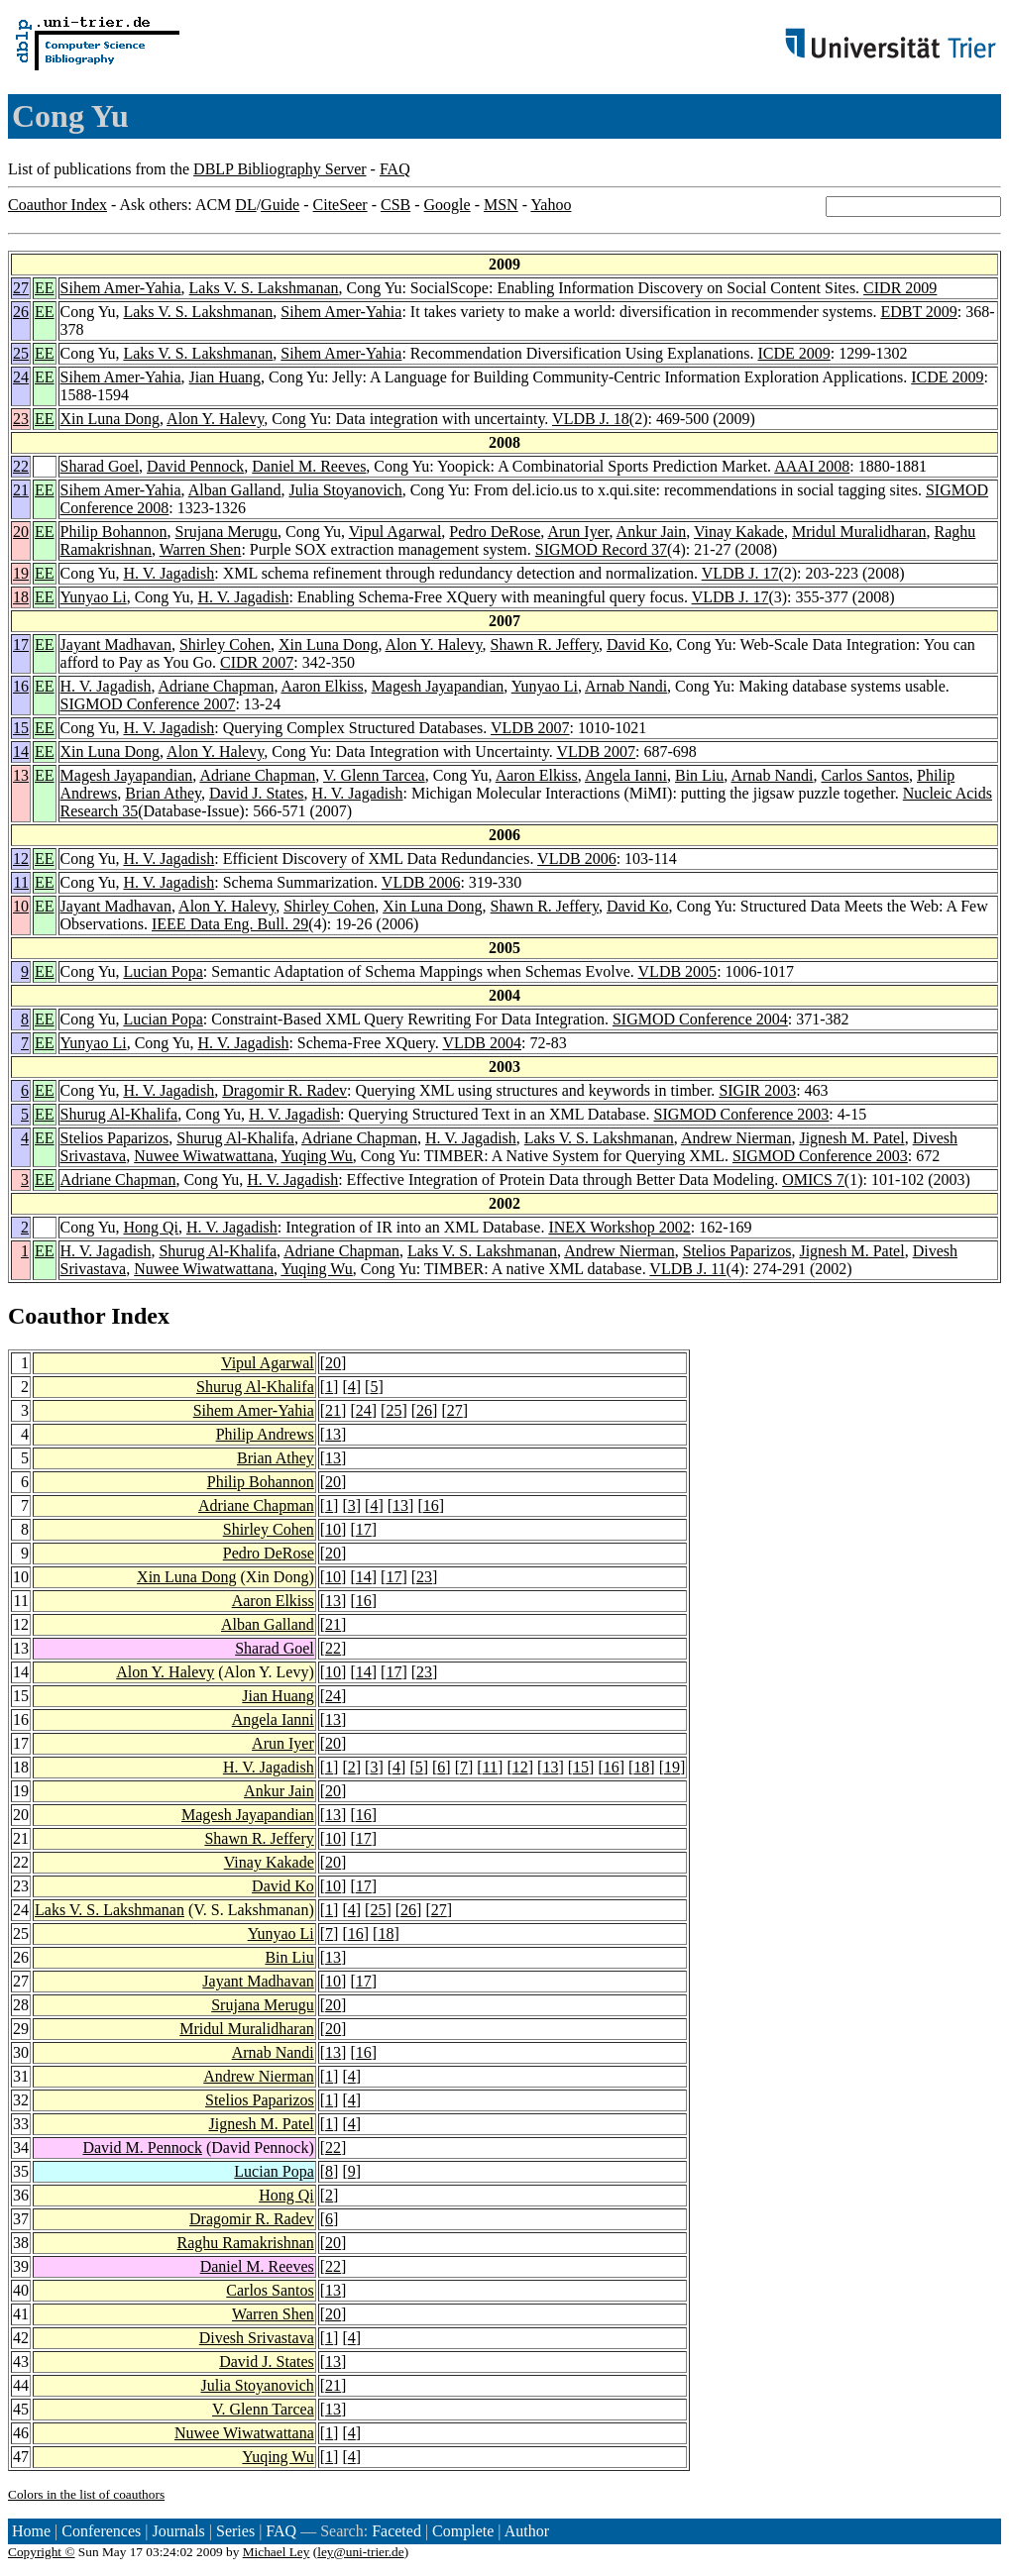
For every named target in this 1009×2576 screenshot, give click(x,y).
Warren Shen (201, 549)
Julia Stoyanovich (344, 490)
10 (21, 906)
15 (21, 727)
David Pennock (195, 466)
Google (447, 204)
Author (526, 2530)
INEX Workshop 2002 (619, 1227)
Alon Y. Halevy (215, 418)
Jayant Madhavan (115, 644)
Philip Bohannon (114, 531)
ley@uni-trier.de (360, 2551)
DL (245, 204)
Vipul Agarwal (395, 531)
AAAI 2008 (811, 466)
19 (21, 573)
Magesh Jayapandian (438, 686)
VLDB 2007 (530, 727)
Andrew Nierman (736, 1137)
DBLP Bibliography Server (280, 169)
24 (21, 377)
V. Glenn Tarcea (374, 775)
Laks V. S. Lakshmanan (264, 287)
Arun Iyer (578, 531)
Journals (178, 2530)
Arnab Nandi (626, 686)
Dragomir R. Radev (284, 1090)
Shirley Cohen (225, 644)
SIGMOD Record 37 (601, 549)
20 (21, 531)
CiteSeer (340, 204)
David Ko (638, 644)
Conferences (101, 2530)
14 (21, 751)
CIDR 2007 (256, 662)
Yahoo (550, 204)
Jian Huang (225, 377)
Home (31, 2530)
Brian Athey (163, 793)
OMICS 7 (813, 1179)
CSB (395, 204)
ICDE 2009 (793, 353)
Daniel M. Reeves (309, 466)
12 (21, 858)
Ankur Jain (652, 531)
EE (45, 287)
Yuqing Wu (316, 1155)
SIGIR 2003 (757, 1090)
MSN (501, 204)
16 (21, 686)
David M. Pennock (141, 2147)
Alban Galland (234, 490)
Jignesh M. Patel (851, 1137)
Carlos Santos (865, 775)
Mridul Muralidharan (859, 531)
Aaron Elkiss (322, 686)
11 (21, 882)
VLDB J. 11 (687, 1268)
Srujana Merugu (227, 531)
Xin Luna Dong (110, 418)
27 (21, 287)
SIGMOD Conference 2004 (700, 1019)
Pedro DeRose (494, 531)
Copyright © (41, 2551)
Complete (463, 2530)
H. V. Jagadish (168, 573)
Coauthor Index (57, 204)
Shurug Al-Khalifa (119, 1114)
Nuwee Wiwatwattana (204, 1155)
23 (21, 418)
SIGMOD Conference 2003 (742, 1114)
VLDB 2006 (577, 858)
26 (21, 311)
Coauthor (56, 1316)
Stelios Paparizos (114, 1137)
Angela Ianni (626, 775)
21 (21, 490)
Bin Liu (699, 775)
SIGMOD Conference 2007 (148, 704)
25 (21, 353)
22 (21, 466)
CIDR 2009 (900, 287)
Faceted (396, 2530)
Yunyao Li (93, 597)
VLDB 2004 (481, 1042)
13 (21, 775)
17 (21, 644)
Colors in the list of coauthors (86, 2494)
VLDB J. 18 (590, 418)
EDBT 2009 (918, 311)
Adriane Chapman (217, 686)
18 (21, 597)
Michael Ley (276, 2551)
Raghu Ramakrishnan (245, 2242)
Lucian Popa (162, 971)
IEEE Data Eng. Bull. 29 (230, 923)
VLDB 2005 (678, 971)
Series (235, 2530)
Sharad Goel (100, 466)
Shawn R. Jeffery (545, 644)
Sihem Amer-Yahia (120, 287)
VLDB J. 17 (740, 573)
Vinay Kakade (739, 531)
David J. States (256, 793)
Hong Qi (150, 1227)
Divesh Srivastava (256, 2337)
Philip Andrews (265, 1434)
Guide (280, 204)
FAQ (395, 169)
